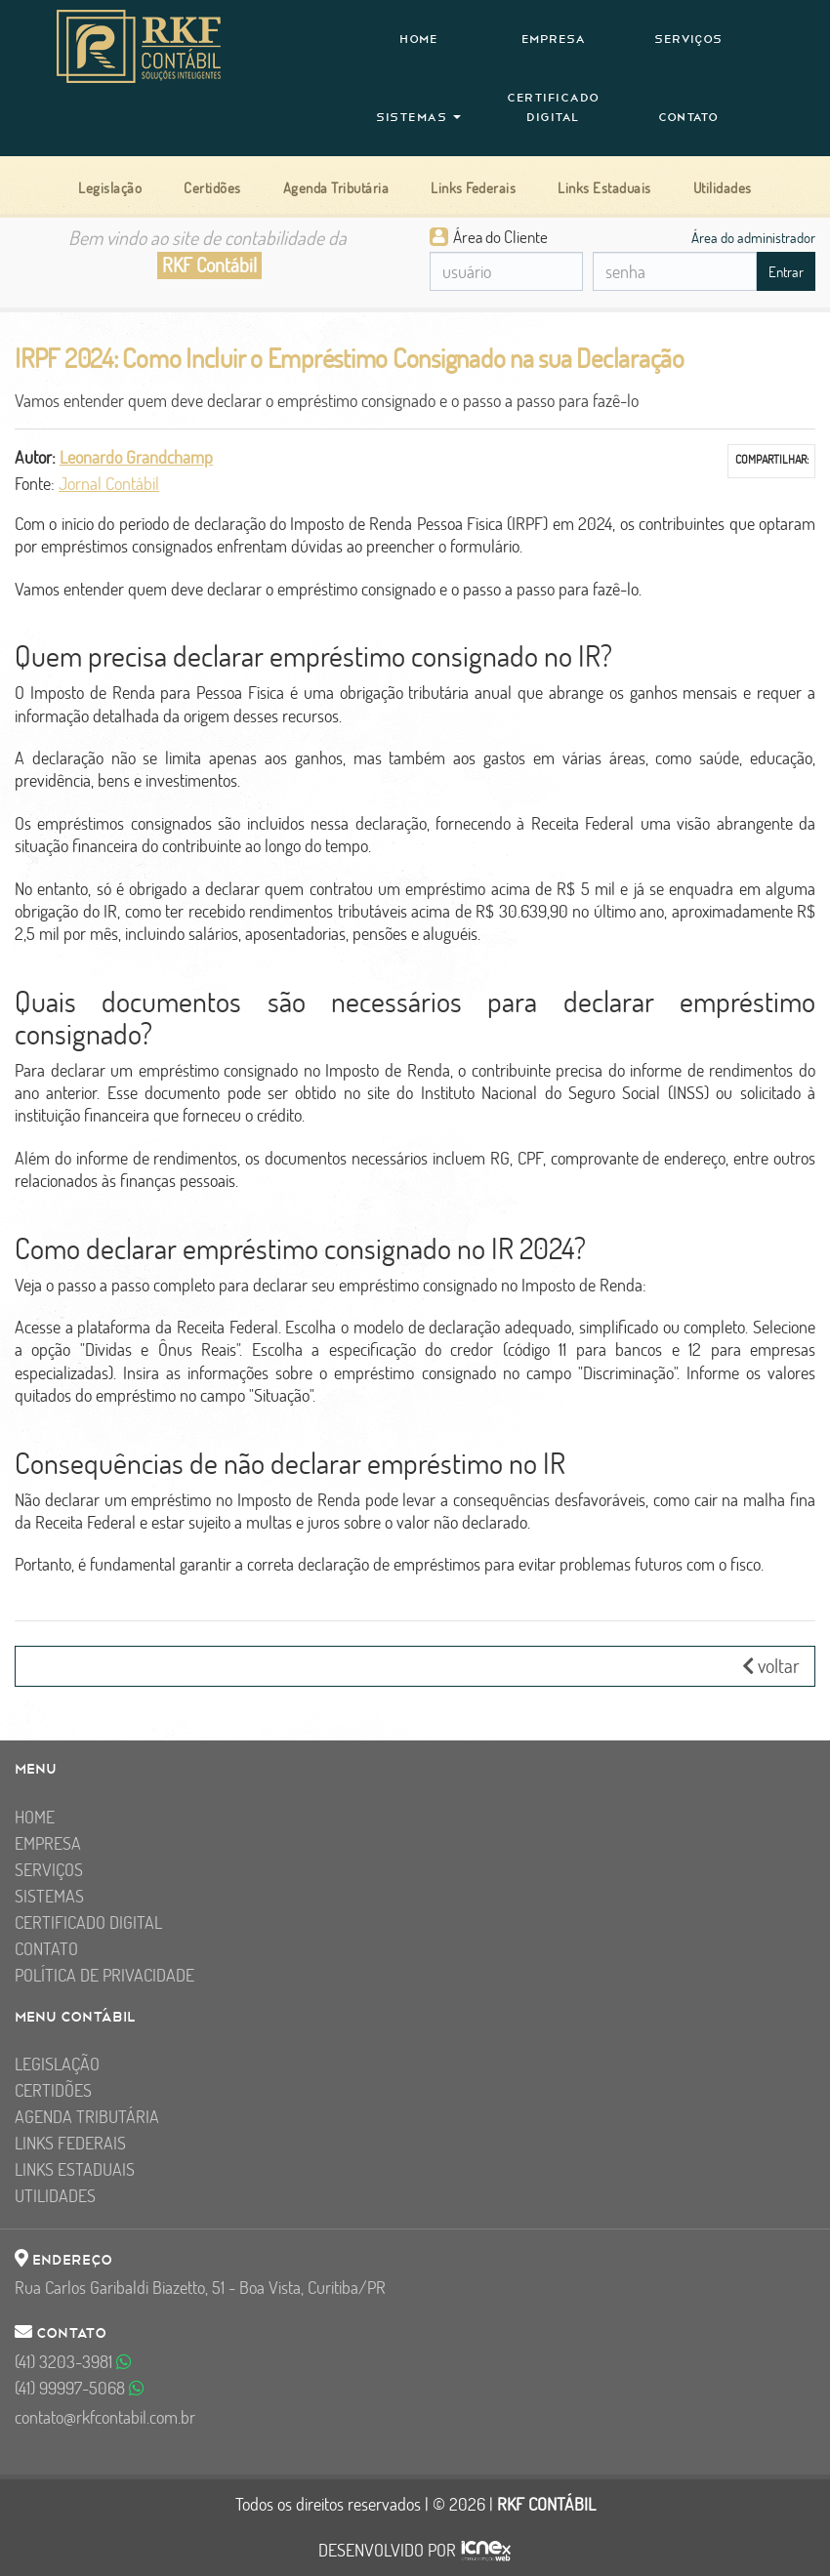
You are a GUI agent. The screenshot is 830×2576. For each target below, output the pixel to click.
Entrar (786, 272)
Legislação (57, 2064)
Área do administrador (753, 237)
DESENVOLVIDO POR (387, 2550)
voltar (771, 1666)
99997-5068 (80, 2388)
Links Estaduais (75, 2169)
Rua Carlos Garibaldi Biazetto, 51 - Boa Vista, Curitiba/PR (200, 2287)
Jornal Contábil (109, 483)
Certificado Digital (553, 107)
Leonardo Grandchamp (136, 457)
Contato (688, 117)
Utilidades (55, 2196)
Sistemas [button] (418, 117)
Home (418, 39)
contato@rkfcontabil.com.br (105, 2417)
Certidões (53, 2090)
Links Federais (70, 2143)
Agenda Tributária (87, 2117)
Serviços (688, 39)
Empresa (553, 39)
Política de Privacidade (104, 1975)
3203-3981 (73, 2362)
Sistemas (49, 1896)
